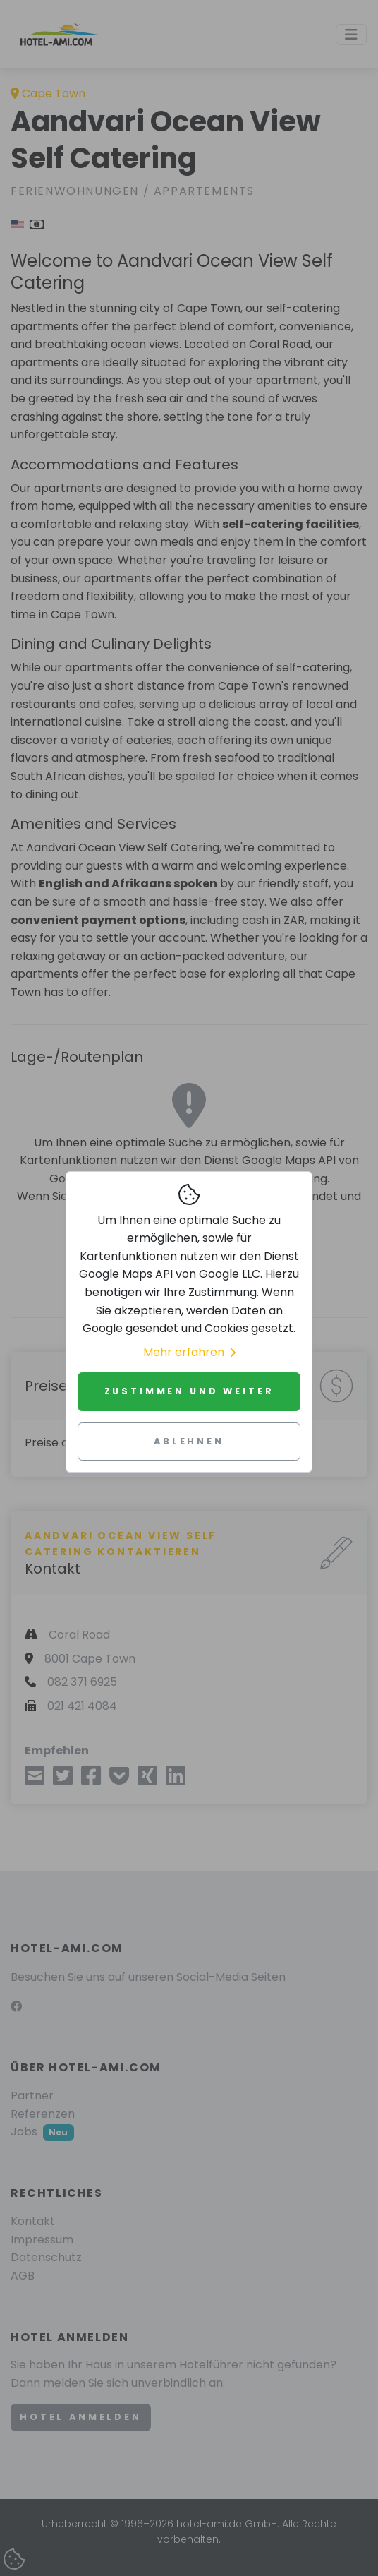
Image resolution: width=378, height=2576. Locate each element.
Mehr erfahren (189, 1352)
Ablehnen (189, 1441)
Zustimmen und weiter (189, 1391)
